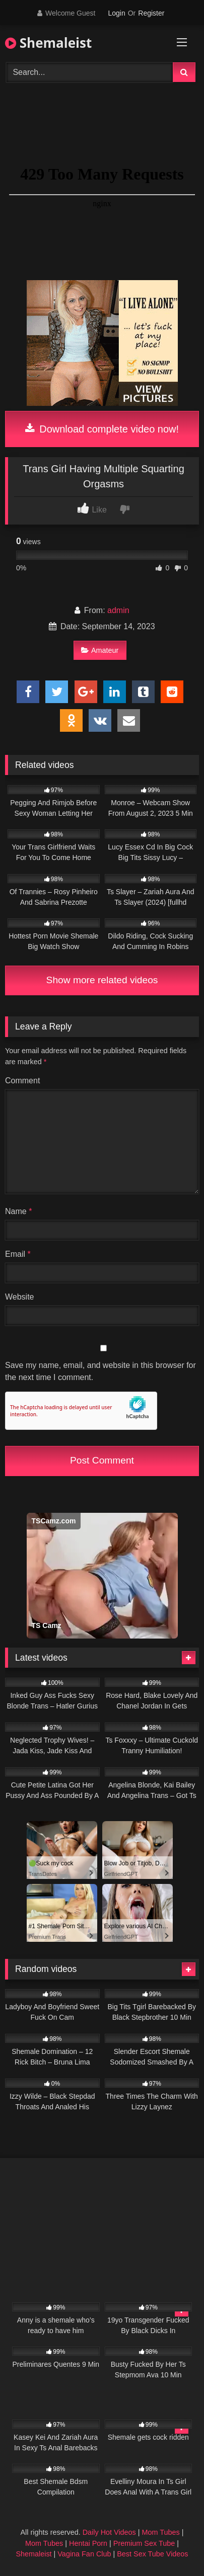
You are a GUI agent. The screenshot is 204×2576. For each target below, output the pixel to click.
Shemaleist (48, 43)
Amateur (99, 650)
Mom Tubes (161, 2532)
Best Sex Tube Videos (152, 2554)
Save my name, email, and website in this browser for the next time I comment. (100, 1371)
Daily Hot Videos (109, 2532)
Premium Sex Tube (144, 2543)
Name (18, 1211)
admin (118, 610)
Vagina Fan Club (84, 2554)
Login (116, 13)
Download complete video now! (102, 429)
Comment (22, 1080)
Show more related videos (102, 980)
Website (19, 1297)
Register (151, 13)
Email (18, 1254)
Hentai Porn (88, 2543)
